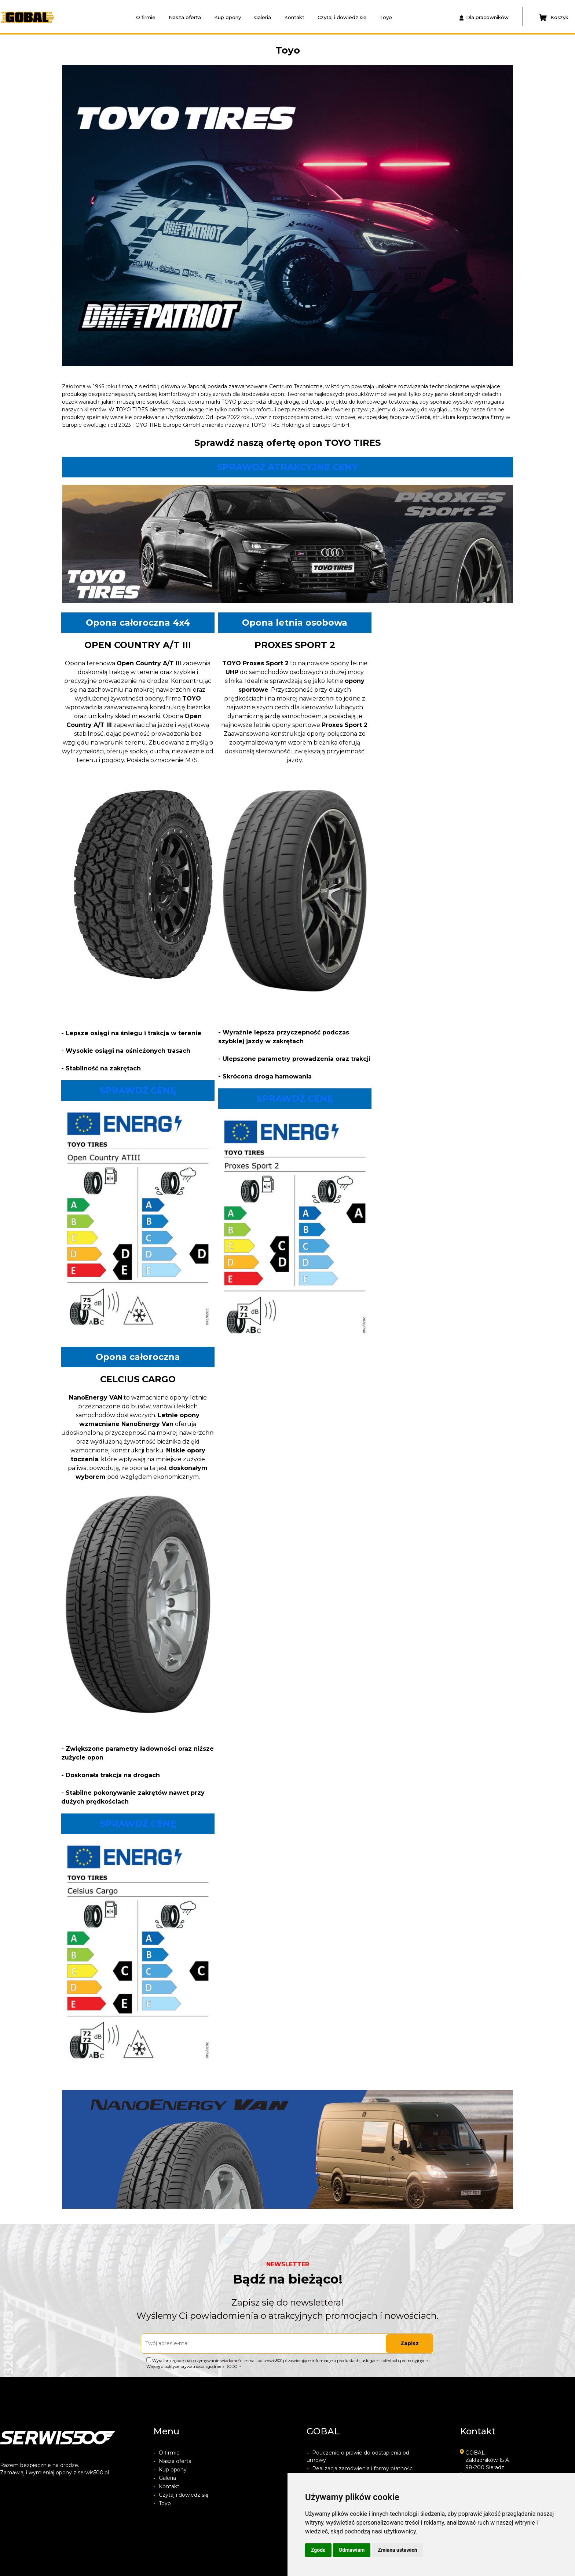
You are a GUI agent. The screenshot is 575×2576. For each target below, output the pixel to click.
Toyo (386, 17)
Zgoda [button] (318, 2550)
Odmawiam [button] (352, 2550)
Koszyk (553, 17)
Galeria (262, 17)
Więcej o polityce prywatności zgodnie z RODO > (193, 2366)
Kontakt (294, 17)
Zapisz (409, 2343)
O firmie (145, 17)
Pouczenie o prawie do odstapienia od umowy (358, 2456)
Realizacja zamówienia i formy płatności (360, 2468)
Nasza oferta (185, 17)
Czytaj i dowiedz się (342, 17)
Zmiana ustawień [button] (397, 2550)
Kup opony (227, 17)
